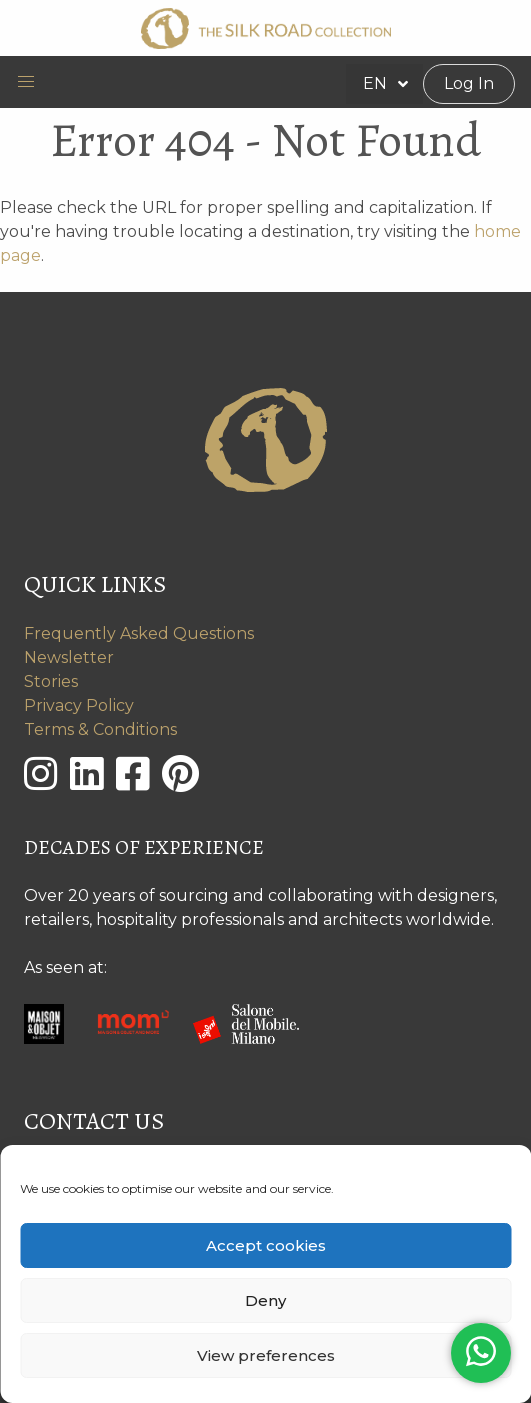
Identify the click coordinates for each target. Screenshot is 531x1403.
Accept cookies (266, 1245)
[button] (26, 82)
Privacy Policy (79, 705)
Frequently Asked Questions (139, 633)
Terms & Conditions (100, 729)
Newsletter (69, 657)
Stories (51, 681)
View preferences (266, 1355)
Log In (469, 83)
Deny (265, 1300)
